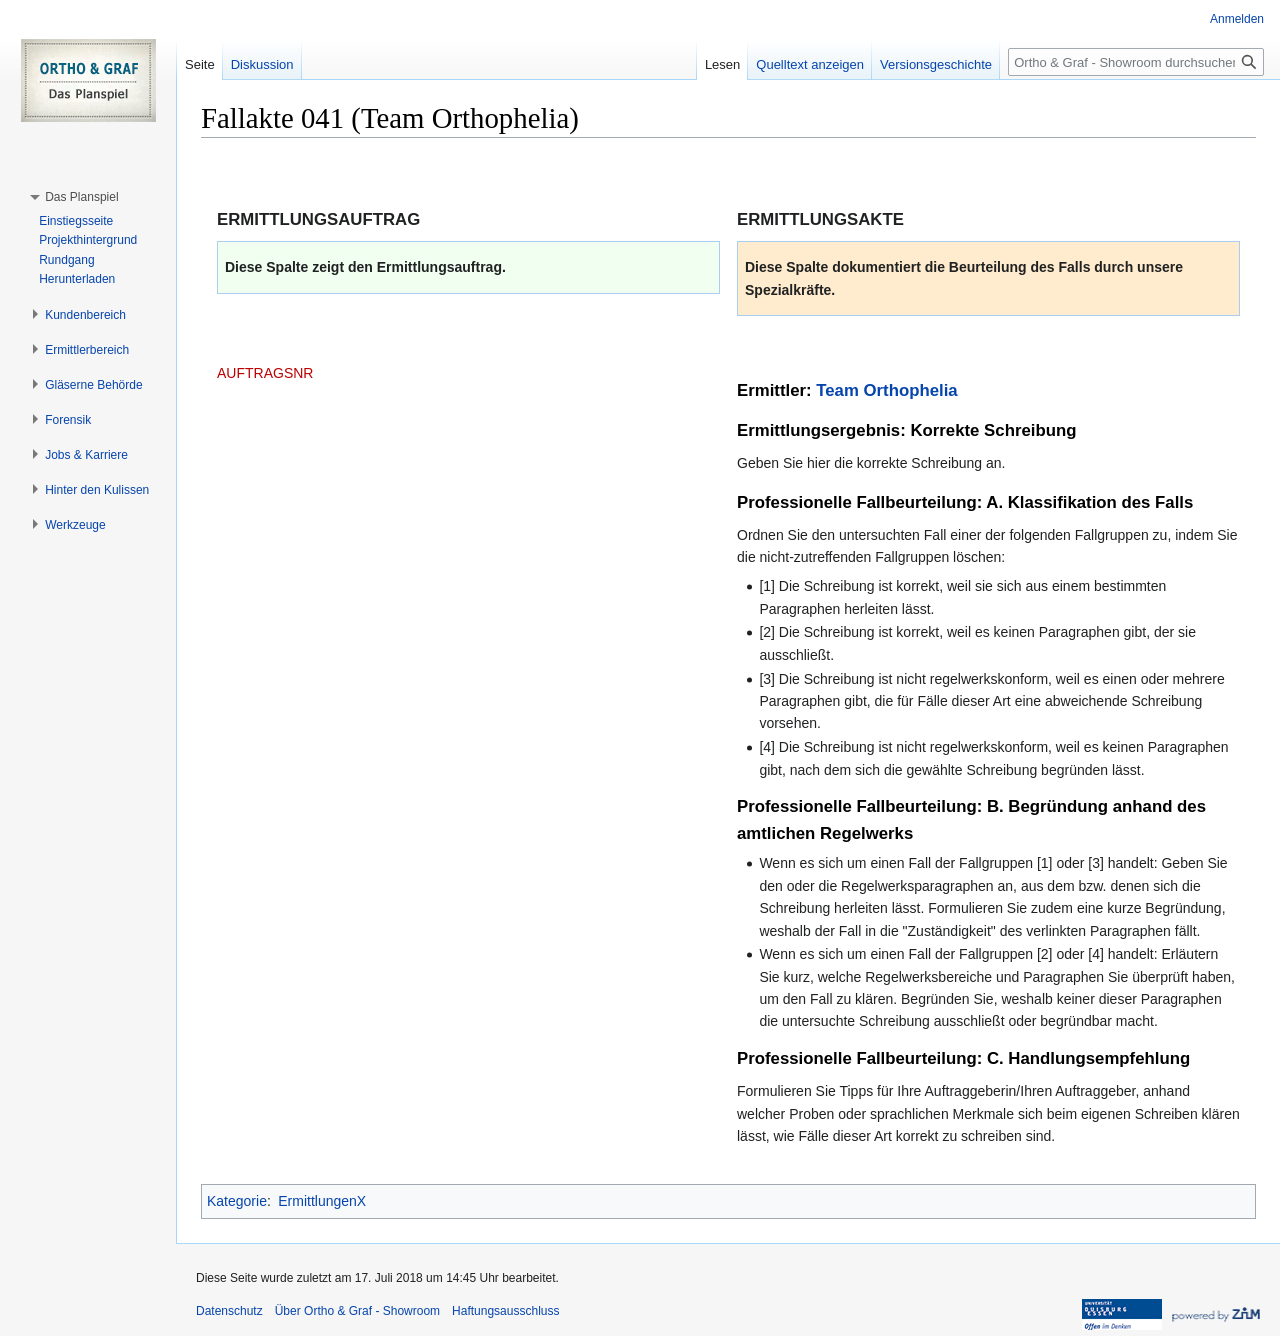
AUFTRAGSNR (265, 373)
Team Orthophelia (886, 390)
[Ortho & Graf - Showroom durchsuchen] (1136, 62)
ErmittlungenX (322, 1201)
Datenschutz (229, 1311)
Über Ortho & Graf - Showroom (357, 1311)
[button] (81, 197)
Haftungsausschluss (505, 1311)
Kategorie (237, 1201)
